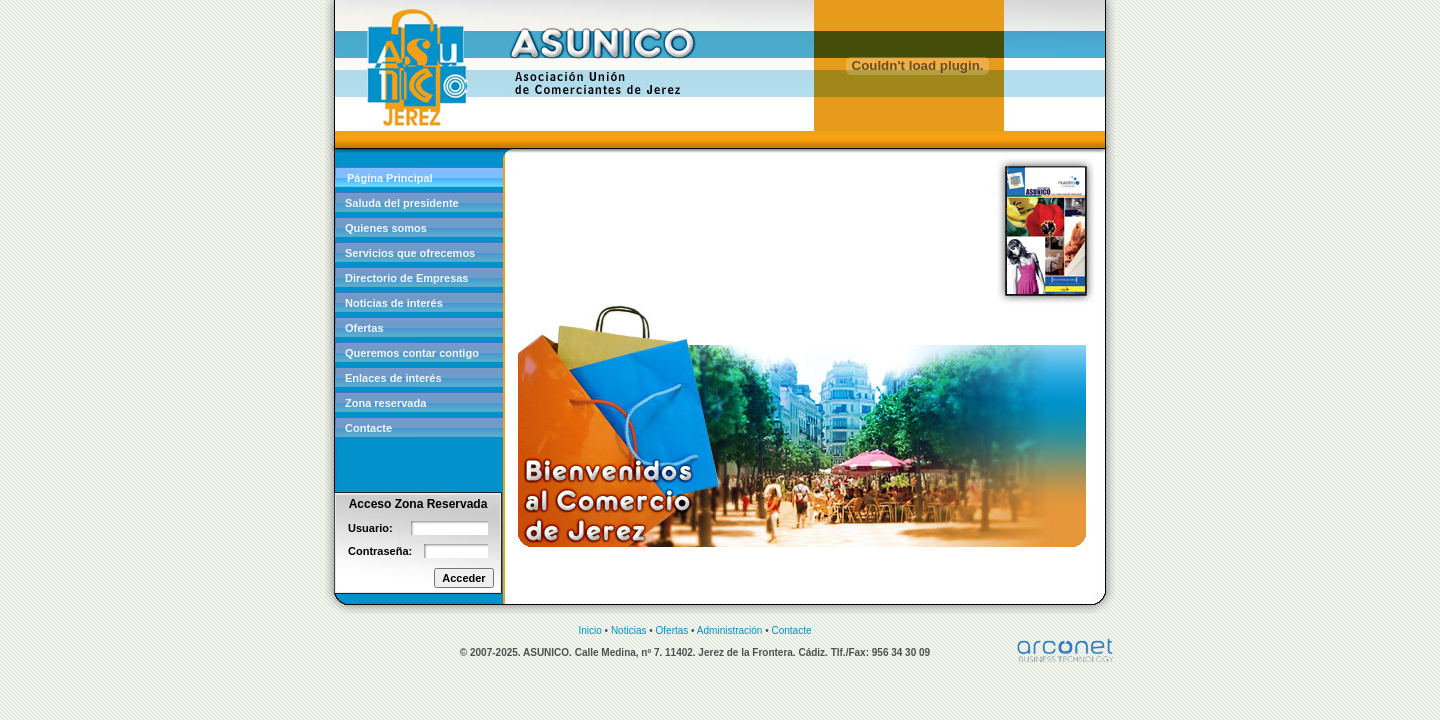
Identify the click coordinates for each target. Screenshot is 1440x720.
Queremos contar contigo (412, 353)
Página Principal (390, 178)
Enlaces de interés (393, 378)
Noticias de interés (394, 303)
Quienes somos (386, 228)
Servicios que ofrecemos (410, 253)
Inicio (589, 630)
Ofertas (364, 328)
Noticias (629, 630)
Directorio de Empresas (407, 278)
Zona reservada (385, 403)
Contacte (368, 428)
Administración (730, 630)
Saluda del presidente (402, 203)
